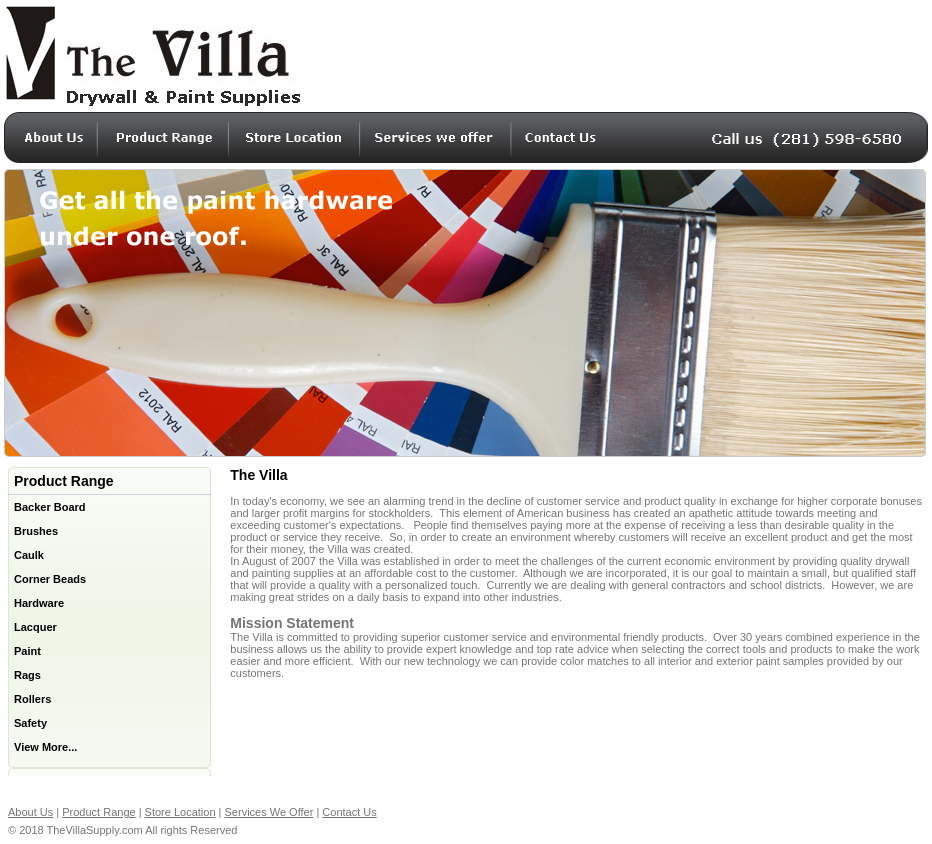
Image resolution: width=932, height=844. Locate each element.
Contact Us (349, 812)
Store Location (180, 812)
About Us (30, 812)
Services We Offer (269, 812)
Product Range (98, 812)
